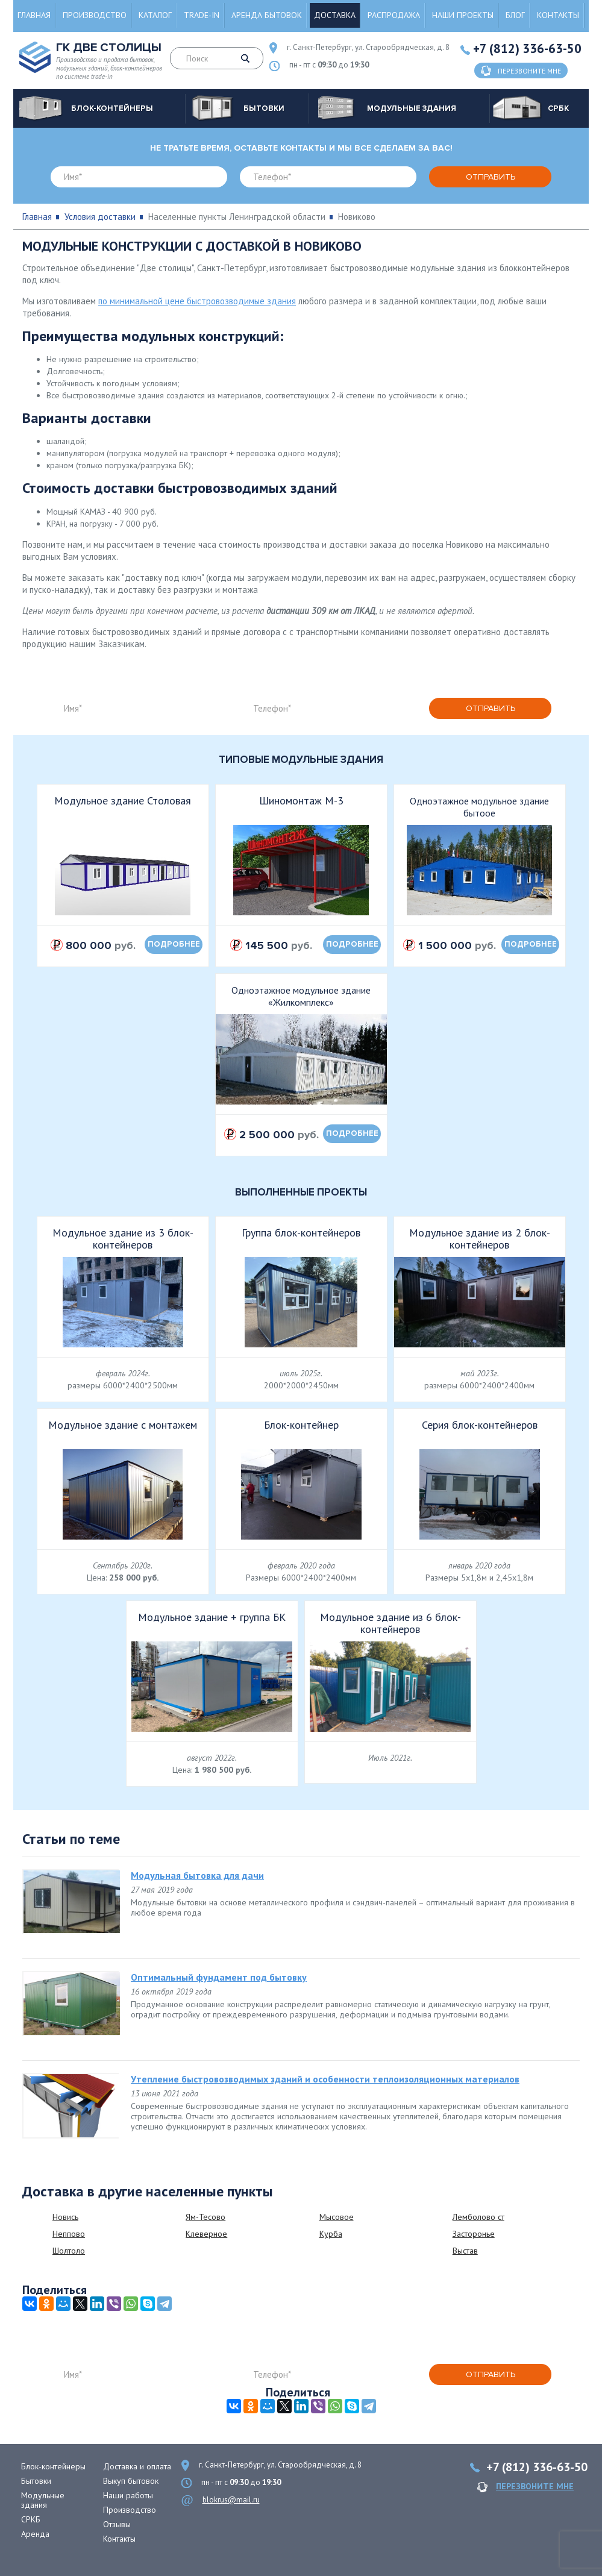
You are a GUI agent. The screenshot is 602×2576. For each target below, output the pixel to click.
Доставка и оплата (137, 2466)
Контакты (558, 15)
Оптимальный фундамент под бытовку (219, 1977)
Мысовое (336, 2216)
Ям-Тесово (205, 2216)
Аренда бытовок (266, 15)
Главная (34, 15)
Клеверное (206, 2233)
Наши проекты (463, 15)
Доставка (335, 15)
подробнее (174, 944)
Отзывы (117, 2524)
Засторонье (474, 2233)
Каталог (155, 15)
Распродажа (394, 15)
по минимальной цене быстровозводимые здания (197, 301)
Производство (95, 15)
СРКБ (30, 2519)
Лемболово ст (478, 2216)
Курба (330, 2233)
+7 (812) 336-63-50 (527, 48)
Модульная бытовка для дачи (197, 1875)
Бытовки (36, 2481)
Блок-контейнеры (53, 2466)
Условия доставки (100, 216)
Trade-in (201, 15)
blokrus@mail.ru (231, 2500)
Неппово (68, 2233)
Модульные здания (42, 2500)
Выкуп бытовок (130, 2481)
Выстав (465, 2250)
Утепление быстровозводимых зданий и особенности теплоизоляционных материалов (325, 2079)
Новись (65, 2216)
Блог (515, 15)
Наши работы (128, 2495)
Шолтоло (68, 2250)
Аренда (35, 2534)
